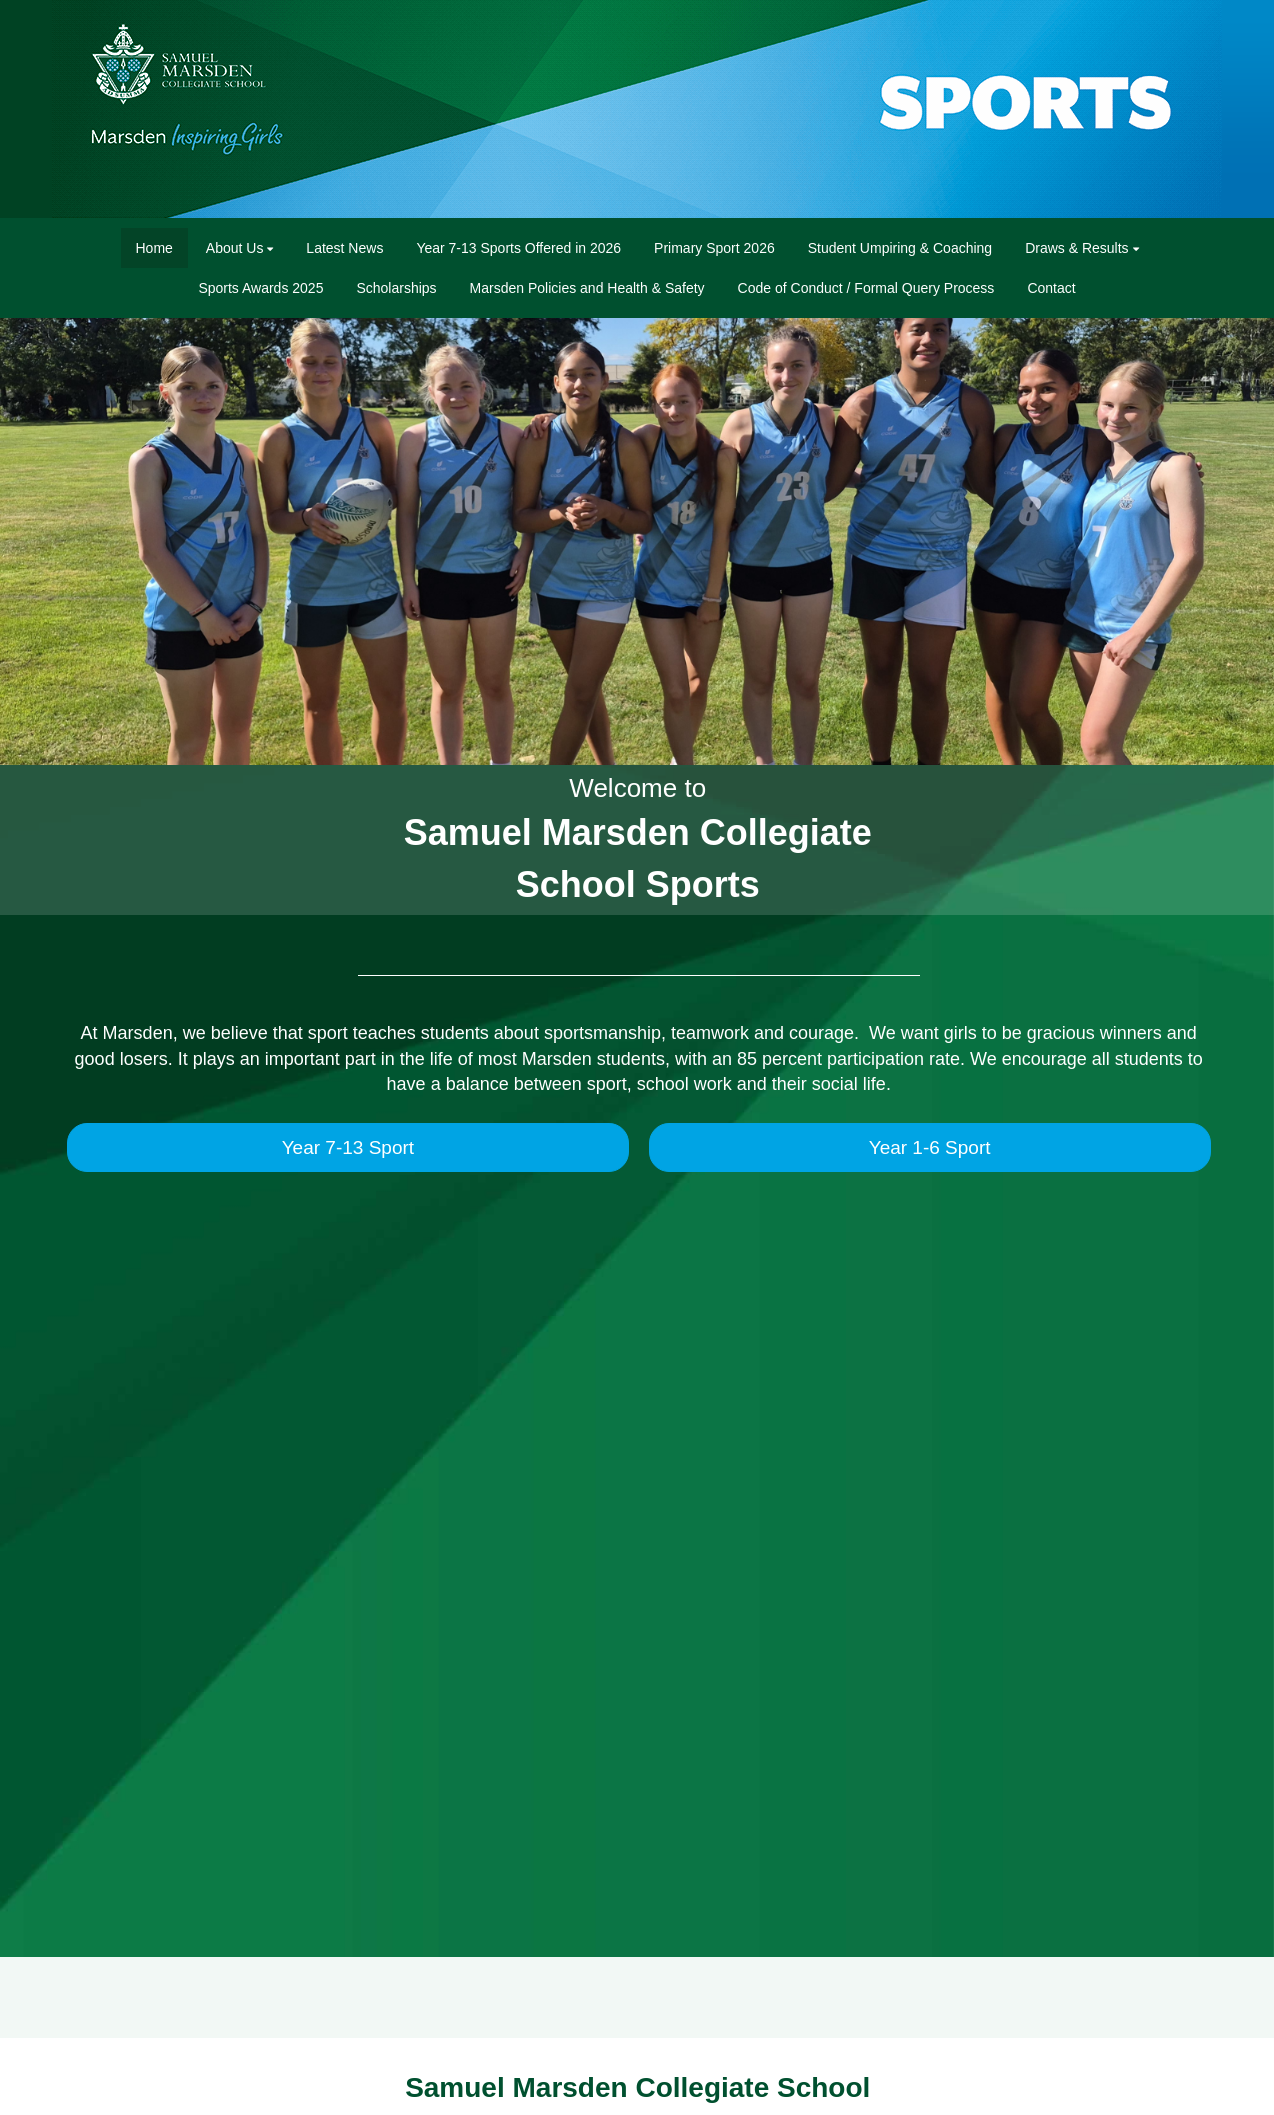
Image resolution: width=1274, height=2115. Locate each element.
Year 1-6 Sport (930, 1147)
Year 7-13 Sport (348, 1147)
